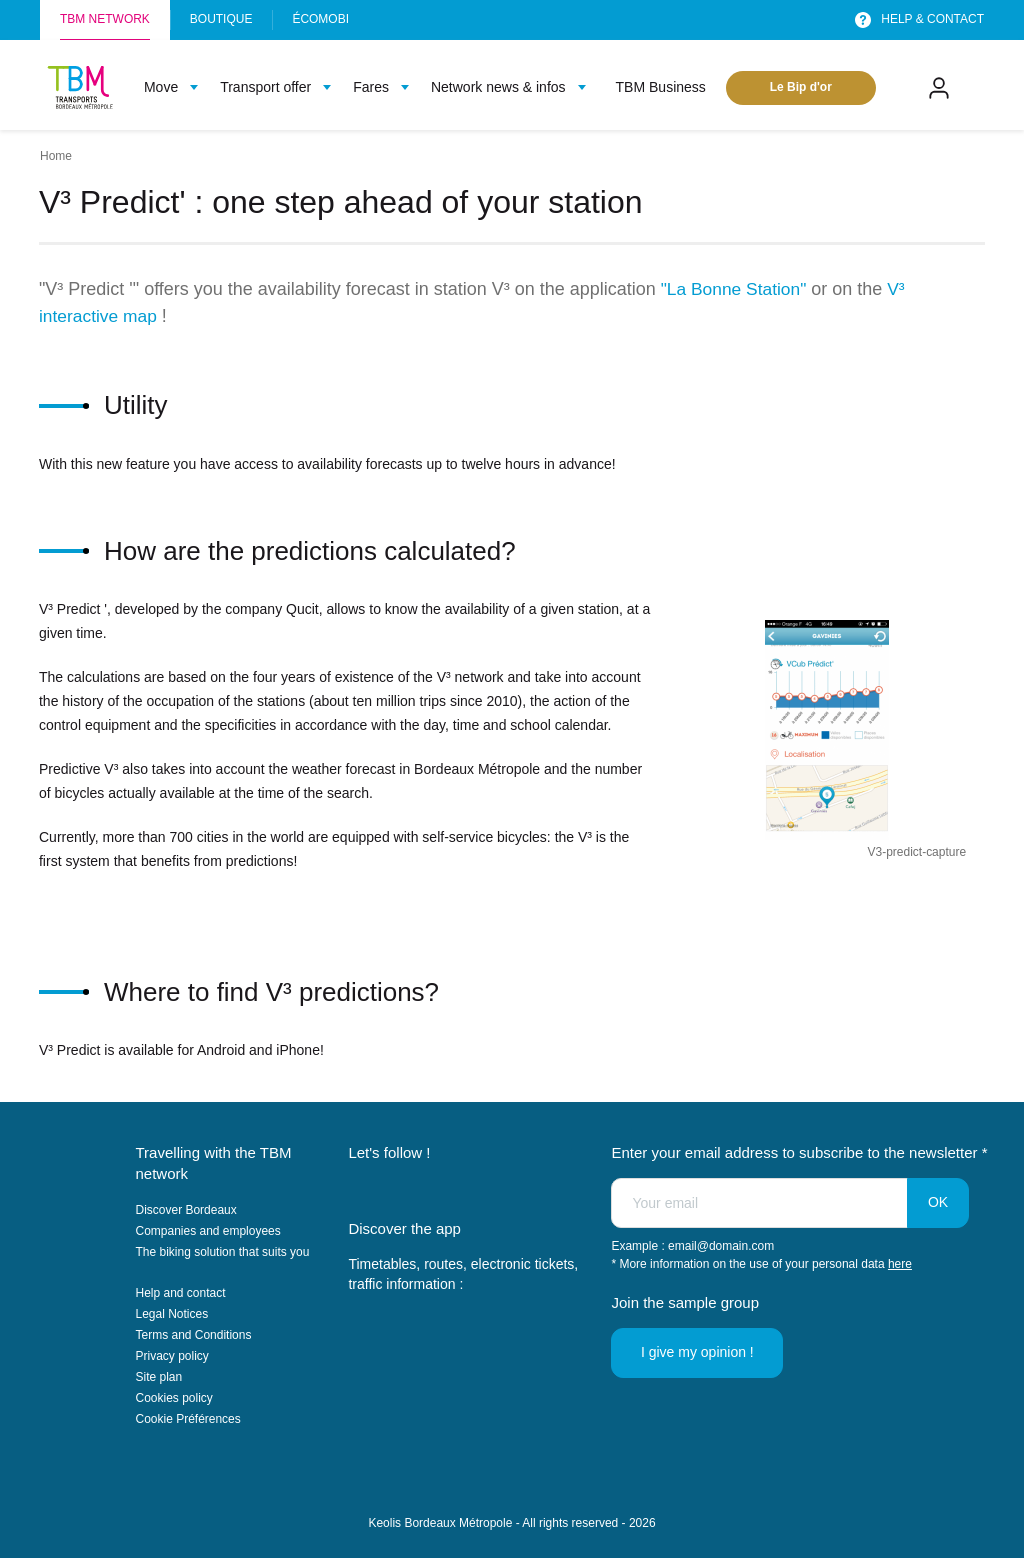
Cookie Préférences (188, 1419)
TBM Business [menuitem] (661, 87)
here (900, 1264)
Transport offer (265, 87)
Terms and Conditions (194, 1335)
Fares (371, 87)
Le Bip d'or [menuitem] (801, 87)
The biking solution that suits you (223, 1252)
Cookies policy (174, 1398)
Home (56, 156)
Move (161, 87)
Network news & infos (498, 87)
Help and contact (181, 1293)
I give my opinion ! (698, 1352)
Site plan (159, 1377)
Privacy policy (172, 1356)
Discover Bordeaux (186, 1210)
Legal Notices (172, 1314)
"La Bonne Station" (736, 289)
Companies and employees (208, 1231)
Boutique (221, 19)
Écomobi (320, 19)
